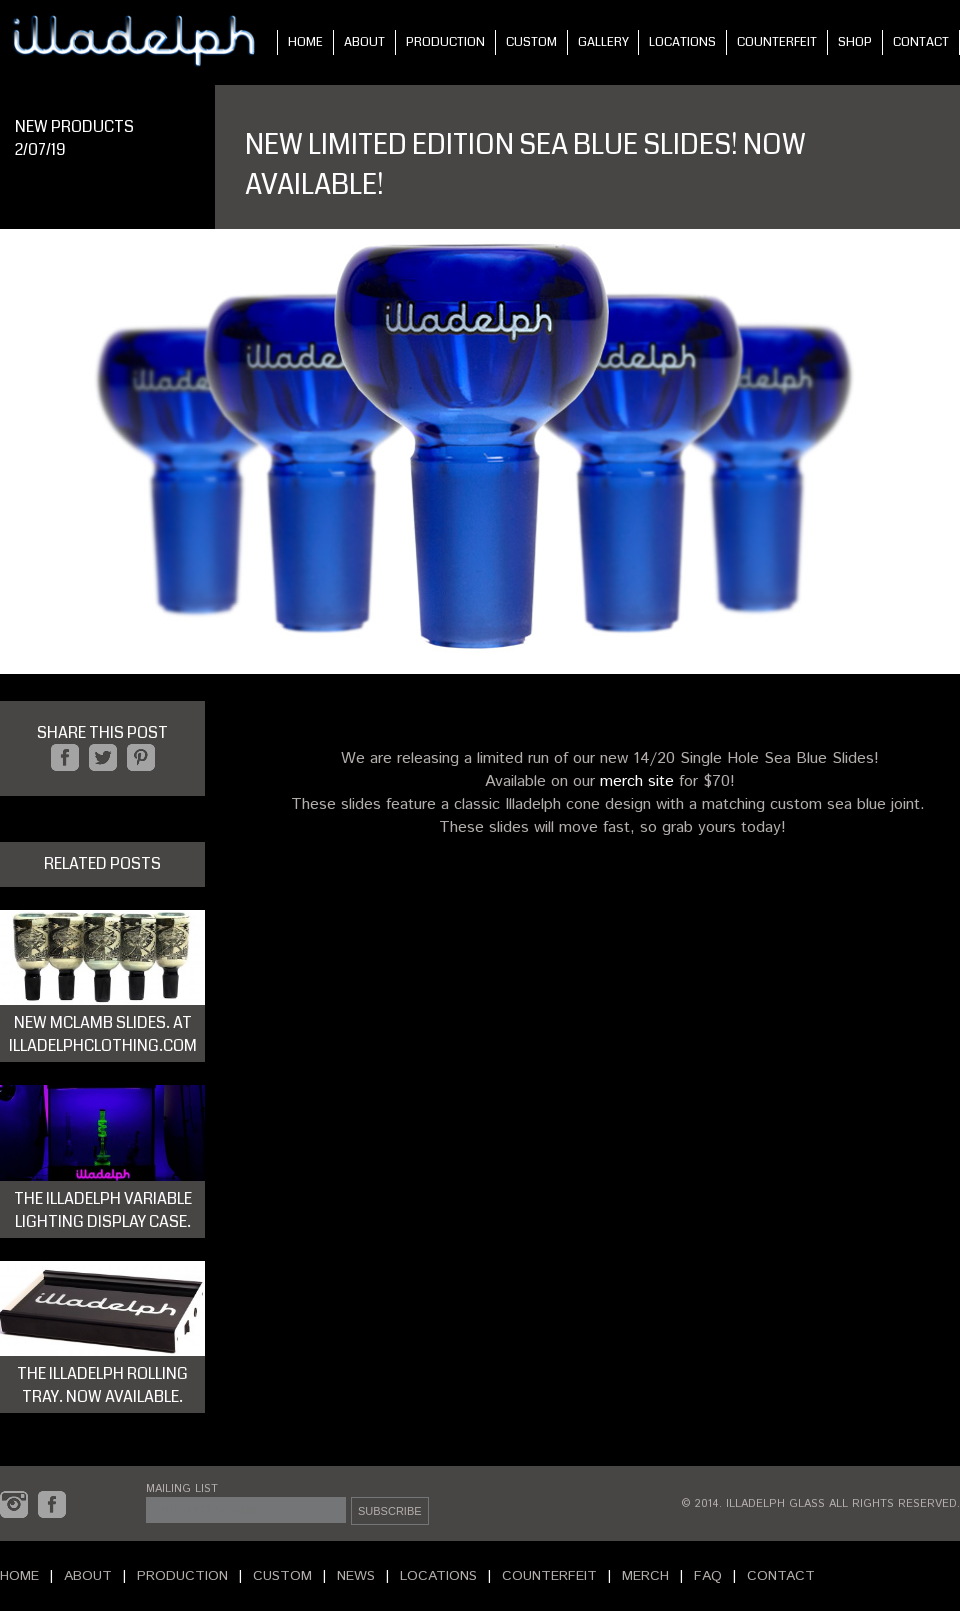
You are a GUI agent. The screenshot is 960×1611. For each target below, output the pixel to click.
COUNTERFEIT (777, 42)
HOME (305, 42)
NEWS (356, 1576)
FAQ (708, 1576)
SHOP (855, 42)
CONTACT (921, 42)
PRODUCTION (445, 42)
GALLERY (603, 42)
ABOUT (364, 42)
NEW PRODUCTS (74, 126)
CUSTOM (531, 42)
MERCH (645, 1576)
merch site (637, 781)
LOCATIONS (682, 42)
